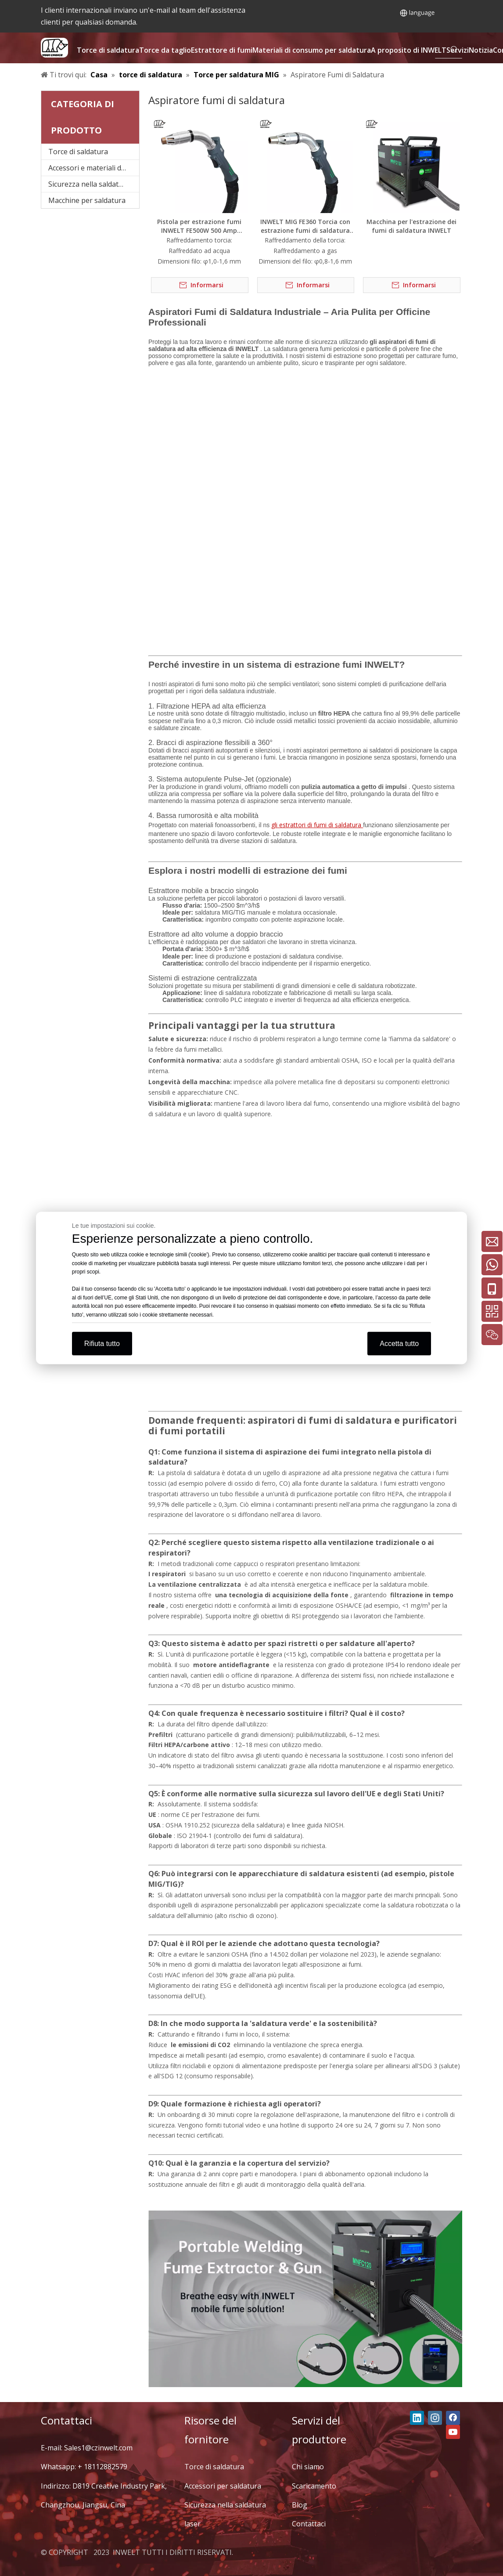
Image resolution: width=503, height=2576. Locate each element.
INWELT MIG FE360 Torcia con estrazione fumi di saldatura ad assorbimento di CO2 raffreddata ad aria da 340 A (305, 226)
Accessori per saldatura (222, 2486)
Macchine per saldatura (87, 200)
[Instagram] (435, 2418)
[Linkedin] (417, 2418)
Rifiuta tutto (102, 1343)
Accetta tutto (399, 1343)
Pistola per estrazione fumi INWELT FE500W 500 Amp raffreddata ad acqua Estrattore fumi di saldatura (199, 226)
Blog (299, 2505)
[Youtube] (453, 2432)
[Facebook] (453, 2418)
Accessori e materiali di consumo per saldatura (93, 168)
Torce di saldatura (78, 151)
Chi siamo (308, 2466)
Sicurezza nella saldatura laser (93, 184)
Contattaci (309, 2524)
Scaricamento (314, 2486)
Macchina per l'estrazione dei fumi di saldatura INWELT (411, 226)
